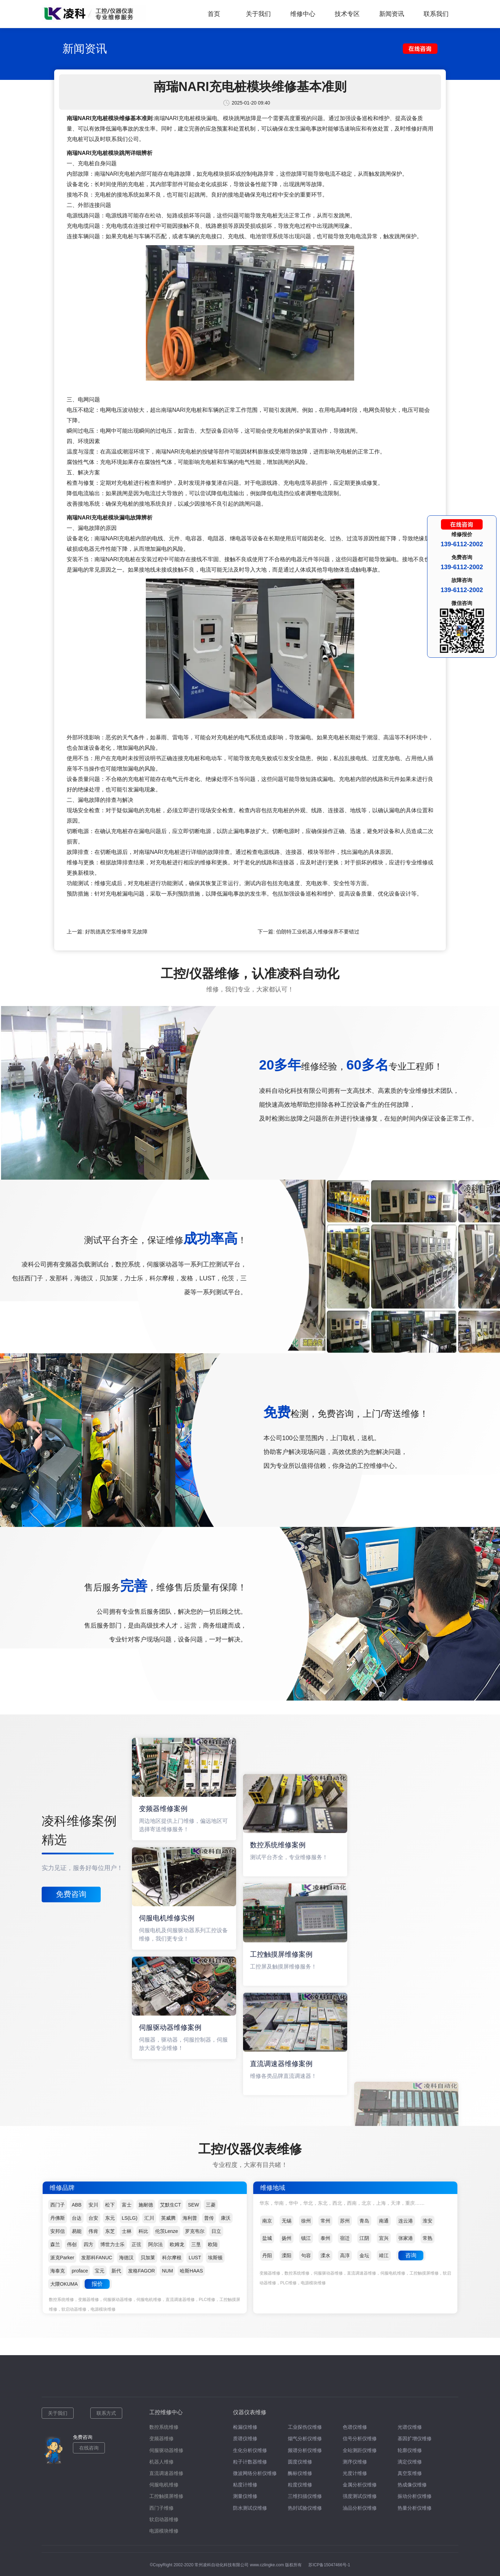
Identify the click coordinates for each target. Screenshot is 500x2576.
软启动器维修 (163, 2519)
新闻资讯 (391, 13)
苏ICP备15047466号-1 (329, 2564)
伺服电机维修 (163, 2484)
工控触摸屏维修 (166, 2496)
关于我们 (258, 13)
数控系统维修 (163, 2427)
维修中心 (302, 13)
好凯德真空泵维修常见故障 (116, 931)
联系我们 (436, 13)
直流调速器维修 (166, 2473)
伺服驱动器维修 (166, 2450)
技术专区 (347, 13)
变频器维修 (161, 2438)
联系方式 (106, 2413)
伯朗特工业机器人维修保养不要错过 (317, 931)
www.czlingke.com (267, 2564)
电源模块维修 (163, 2531)
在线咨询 (89, 2448)
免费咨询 (71, 1894)
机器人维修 (161, 2462)
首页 (214, 13)
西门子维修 (161, 2508)
